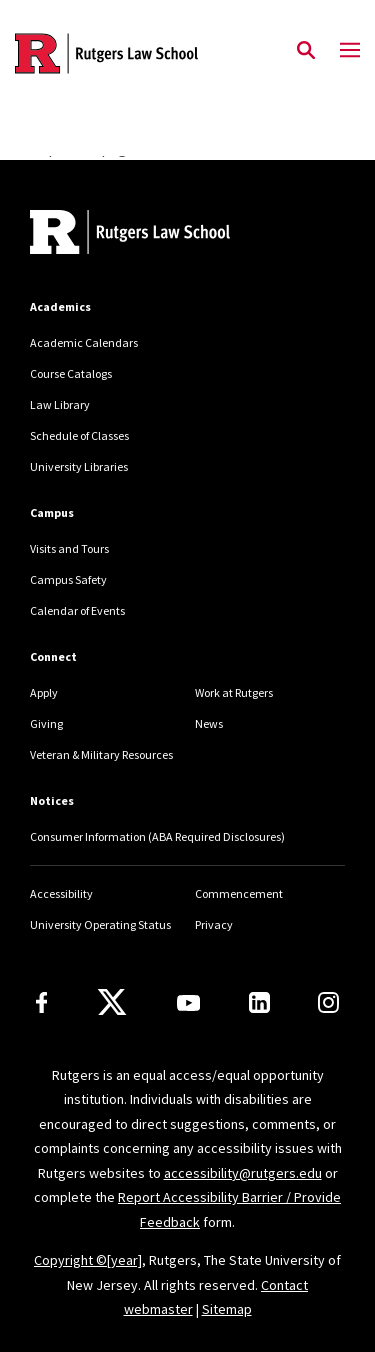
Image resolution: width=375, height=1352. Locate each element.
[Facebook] (42, 1002)
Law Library (60, 404)
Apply (44, 692)
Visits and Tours (69, 548)
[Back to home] (165, 234)
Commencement (239, 893)
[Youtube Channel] (188, 1003)
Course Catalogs (71, 373)
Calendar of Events (77, 610)
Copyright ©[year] (88, 1260)
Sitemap (227, 1309)
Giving (46, 723)
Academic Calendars (84, 342)
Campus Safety (68, 579)
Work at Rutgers (234, 692)
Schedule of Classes (79, 435)
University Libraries (79, 466)
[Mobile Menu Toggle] (350, 51)
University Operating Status (100, 924)
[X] (112, 1003)
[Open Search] (306, 51)
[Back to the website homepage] (106, 53)
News (209, 723)
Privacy (214, 924)
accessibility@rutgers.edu (243, 1173)
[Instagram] (328, 1002)
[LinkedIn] (259, 1002)
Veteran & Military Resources (101, 754)
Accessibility (61, 893)
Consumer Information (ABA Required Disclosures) (157, 836)
